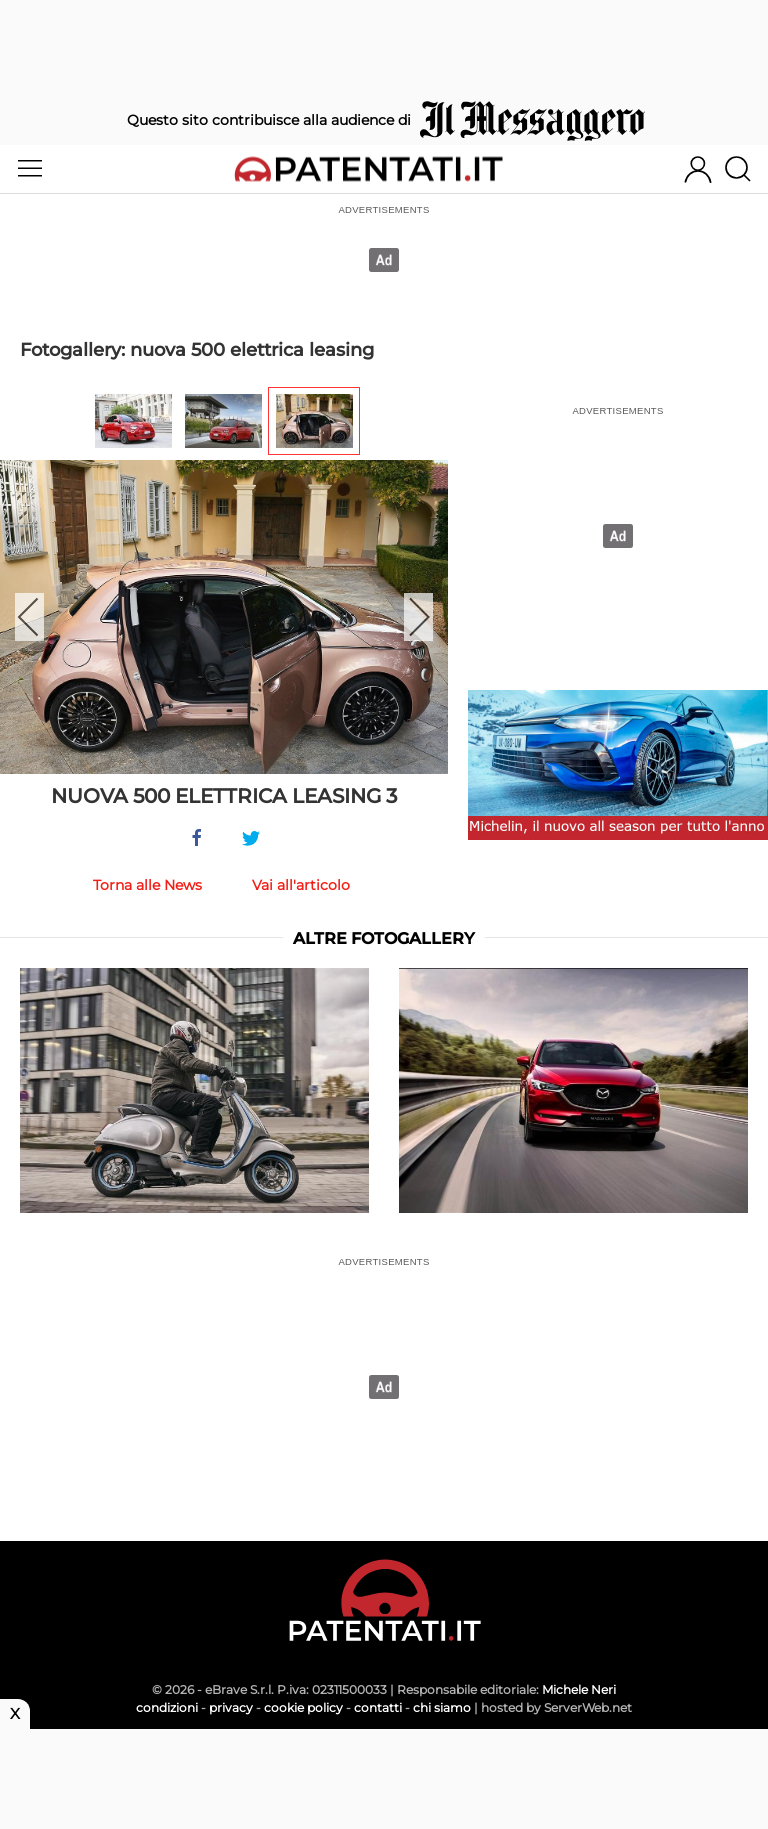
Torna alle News (147, 885)
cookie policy (303, 1707)
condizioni (167, 1707)
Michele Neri (579, 1689)
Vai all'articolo (301, 885)
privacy (231, 1707)
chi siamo (442, 1707)
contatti (378, 1707)
